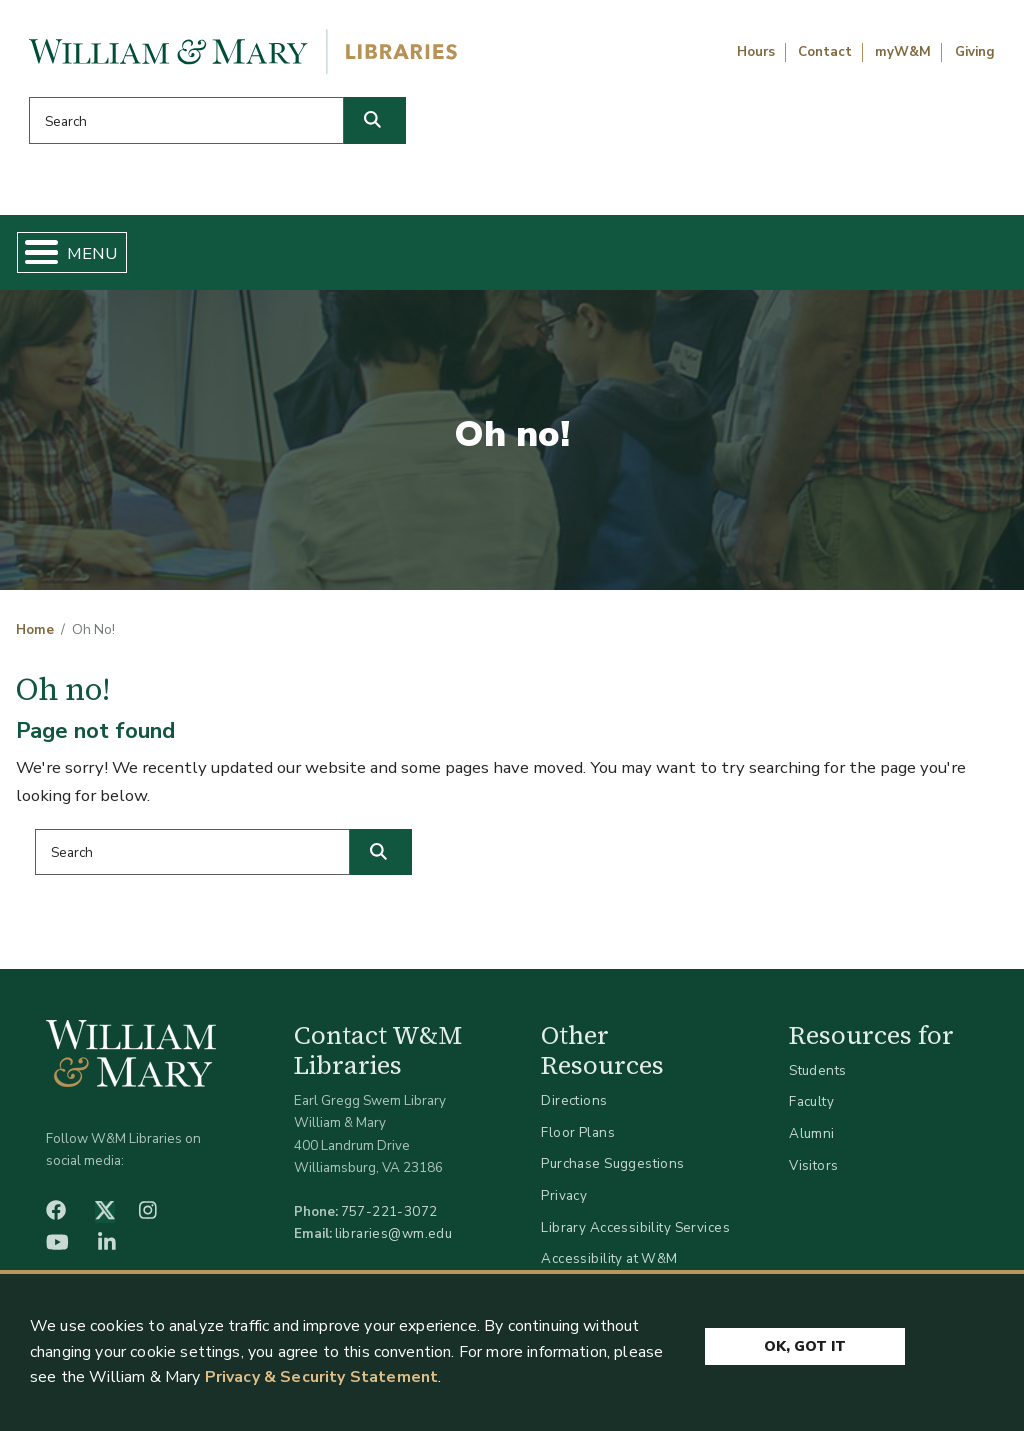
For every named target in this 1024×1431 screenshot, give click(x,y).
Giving (975, 52)
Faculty (811, 1109)
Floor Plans (578, 1140)
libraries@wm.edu (394, 1241)
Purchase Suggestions (612, 1171)
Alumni (812, 1141)
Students (817, 1078)
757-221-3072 (389, 1219)
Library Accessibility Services (635, 1234)
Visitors (813, 1172)
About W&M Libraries (764, 256)
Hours (756, 52)
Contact (825, 52)
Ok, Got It (805, 1343)
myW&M (903, 52)
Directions (574, 1108)
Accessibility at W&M (609, 1266)
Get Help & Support (379, 256)
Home (86, 256)
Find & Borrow (204, 256)
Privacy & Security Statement (321, 1377)
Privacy (564, 1203)
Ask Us (936, 256)
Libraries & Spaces (571, 256)
